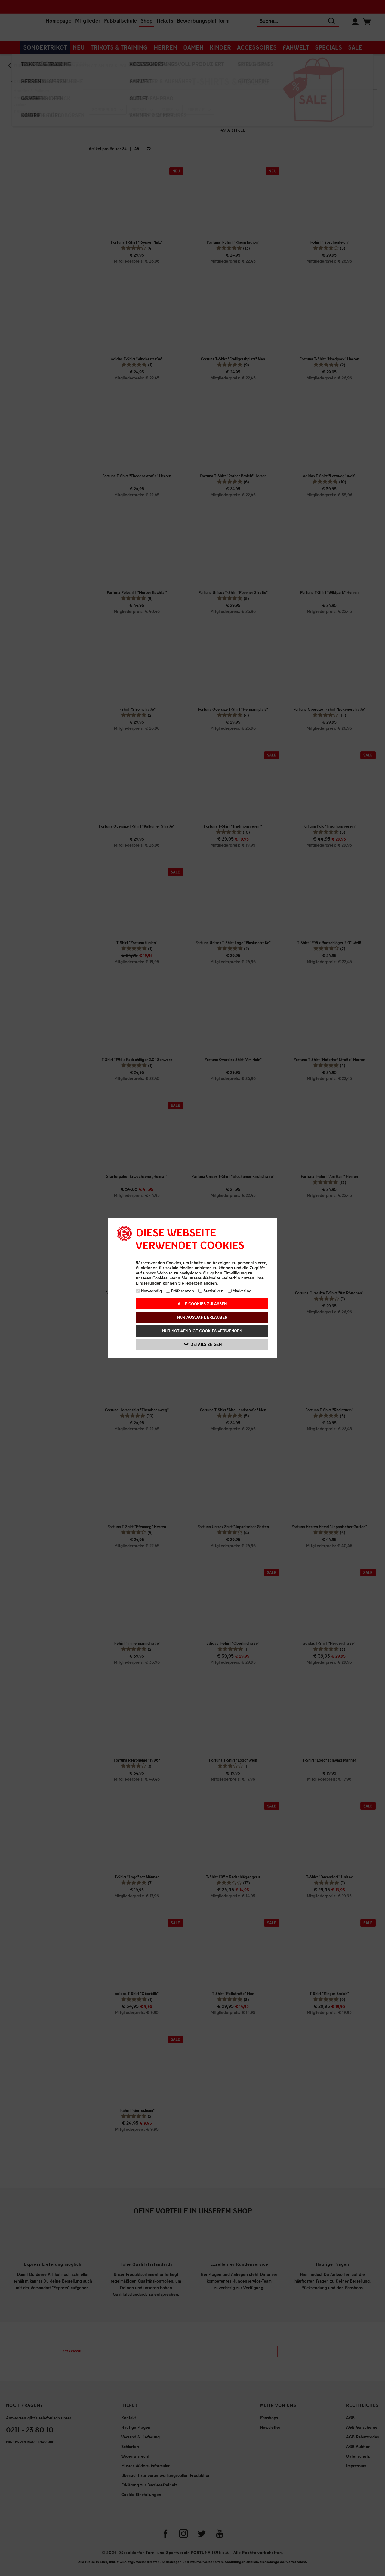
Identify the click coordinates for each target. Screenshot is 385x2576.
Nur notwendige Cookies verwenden (202, 1330)
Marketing (240, 1290)
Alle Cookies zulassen (202, 1303)
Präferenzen (180, 1290)
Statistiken (210, 1290)
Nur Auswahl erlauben (202, 1317)
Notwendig (149, 1290)
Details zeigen (203, 1344)
